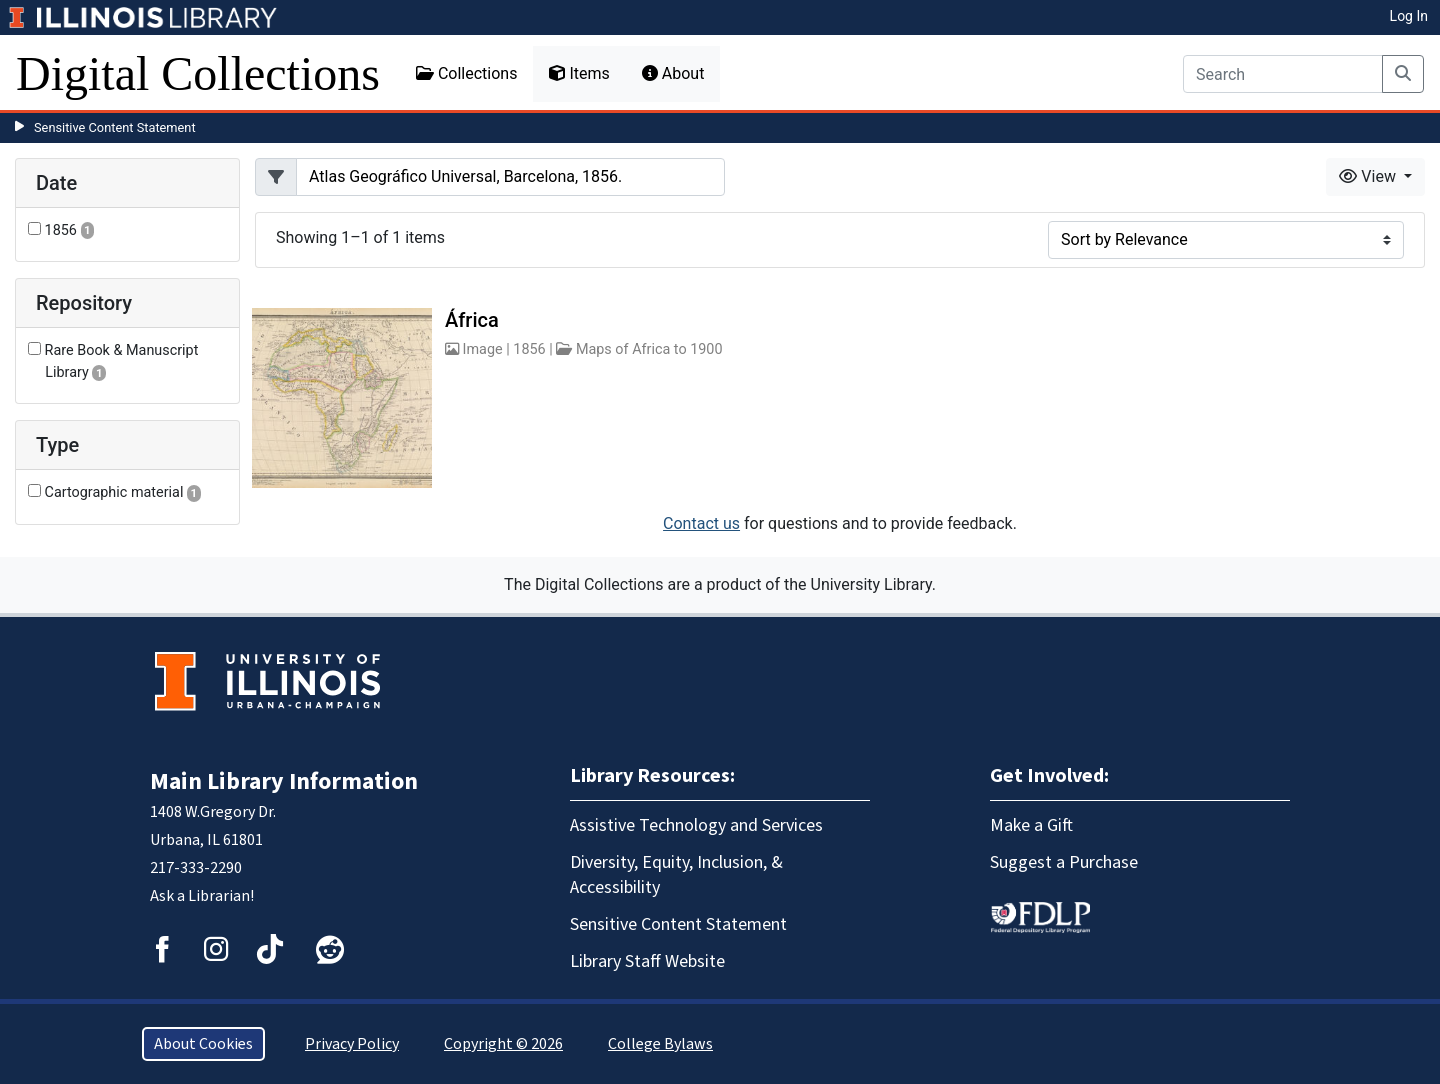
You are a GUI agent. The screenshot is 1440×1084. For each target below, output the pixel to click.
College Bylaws (660, 1044)
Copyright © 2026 (503, 1044)
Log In (1409, 16)
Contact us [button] (701, 523)
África (472, 320)
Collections (467, 73)
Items (579, 73)
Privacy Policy (352, 1044)
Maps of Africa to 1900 (649, 349)
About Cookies (203, 1044)
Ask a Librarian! (202, 896)
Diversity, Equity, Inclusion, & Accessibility (676, 875)
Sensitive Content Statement (115, 127)
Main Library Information (284, 781)
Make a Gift (1031, 825)
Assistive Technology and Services (696, 825)
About (673, 73)
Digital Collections (198, 73)
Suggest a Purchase (1064, 862)
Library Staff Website (647, 961)
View (1369, 176)
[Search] (1283, 74)
